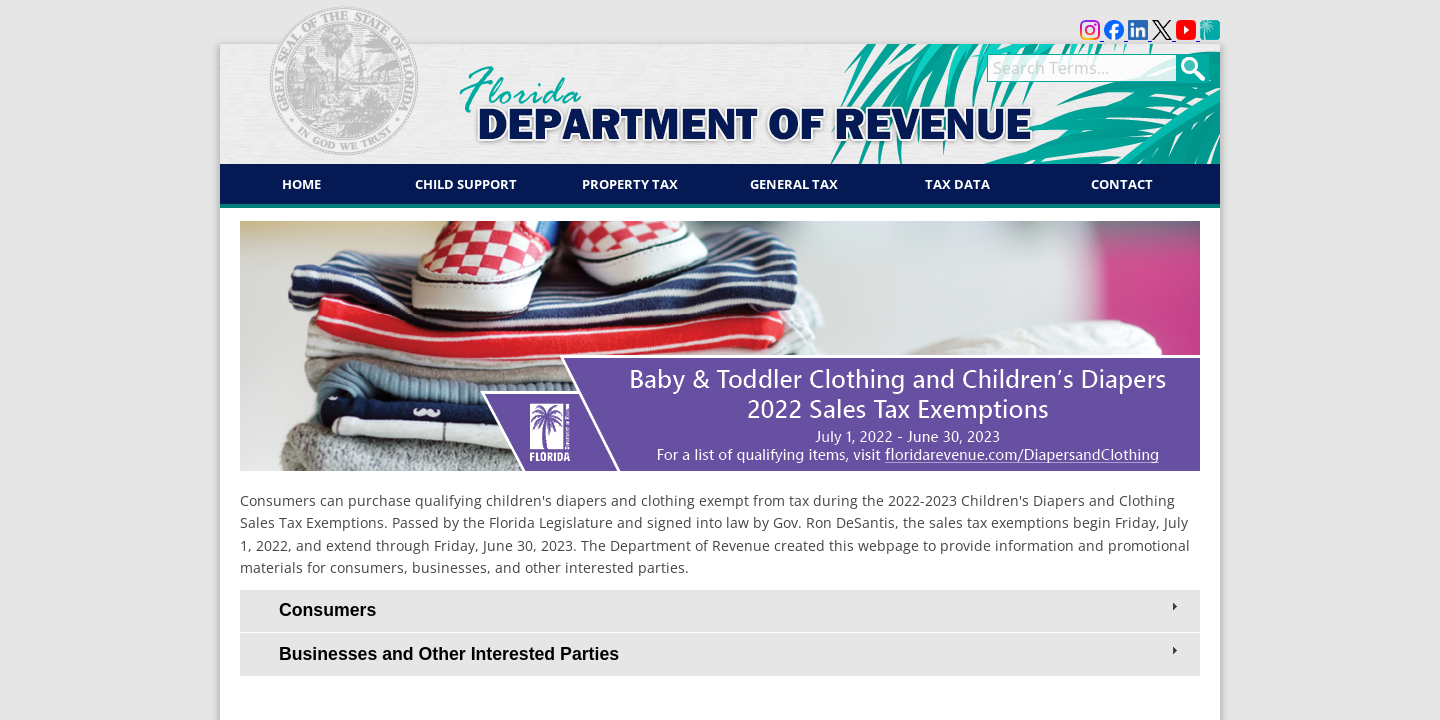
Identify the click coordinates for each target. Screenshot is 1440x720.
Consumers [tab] (730, 609)
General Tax (794, 184)
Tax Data (957, 184)
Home (301, 184)
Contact (1122, 184)
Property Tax (630, 184)
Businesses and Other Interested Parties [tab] (730, 653)
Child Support (466, 184)
